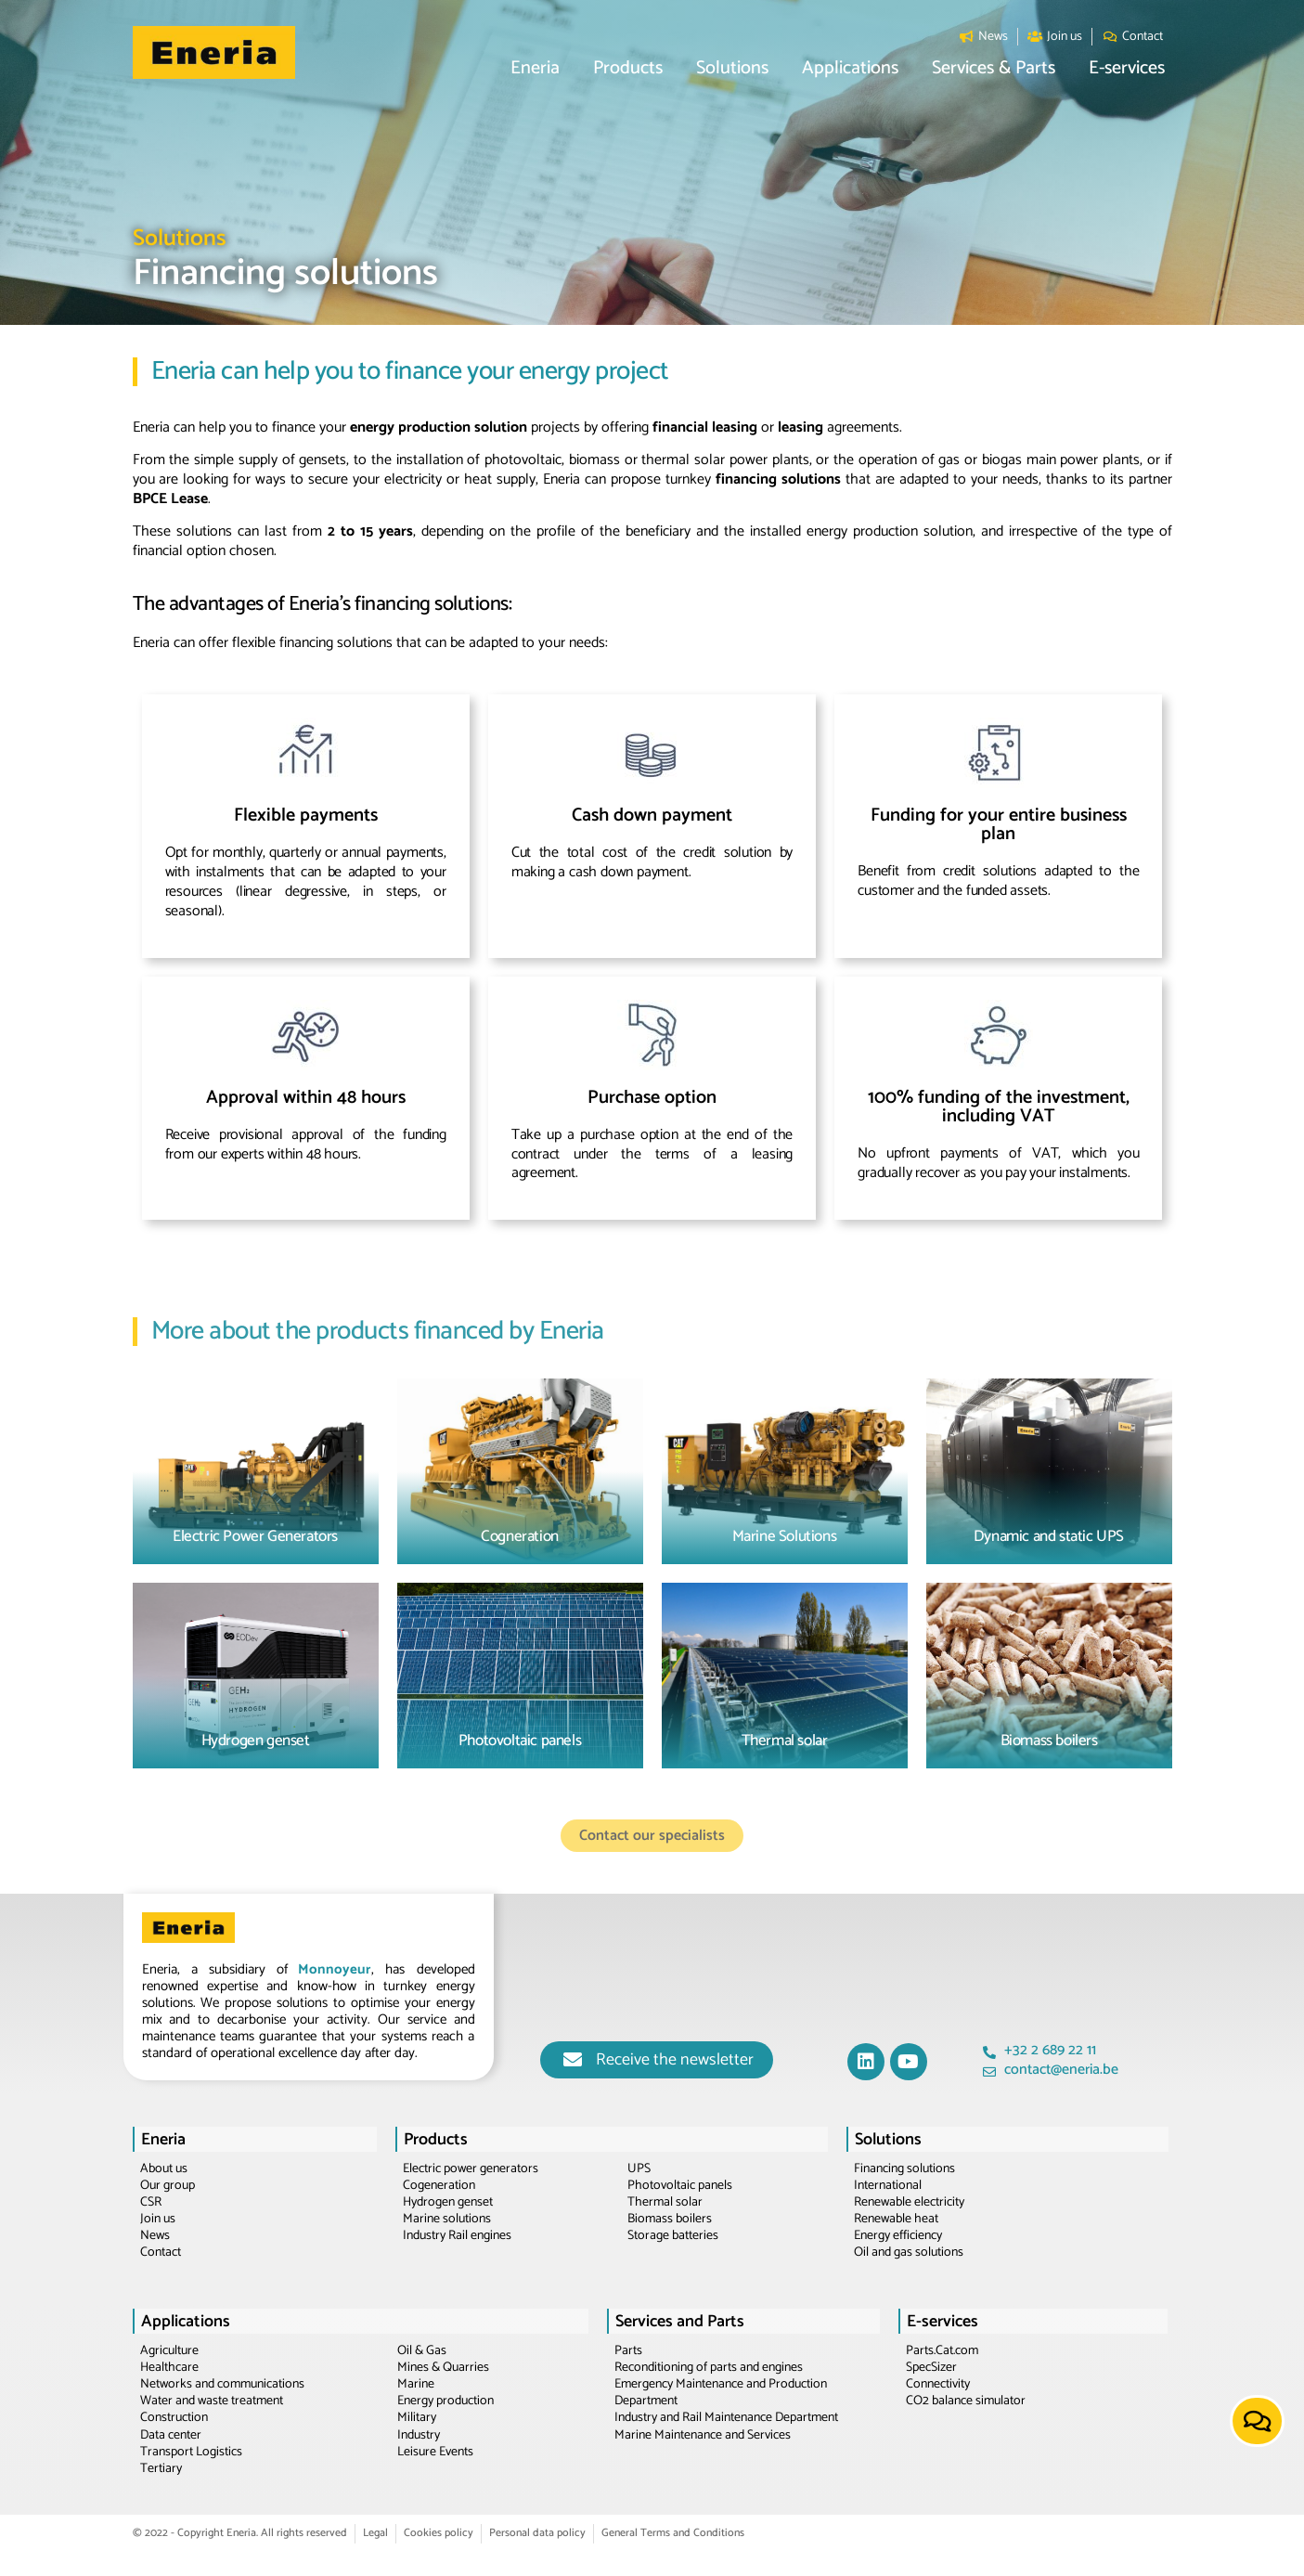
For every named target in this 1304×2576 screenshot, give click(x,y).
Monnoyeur (334, 1969)
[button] (535, 69)
